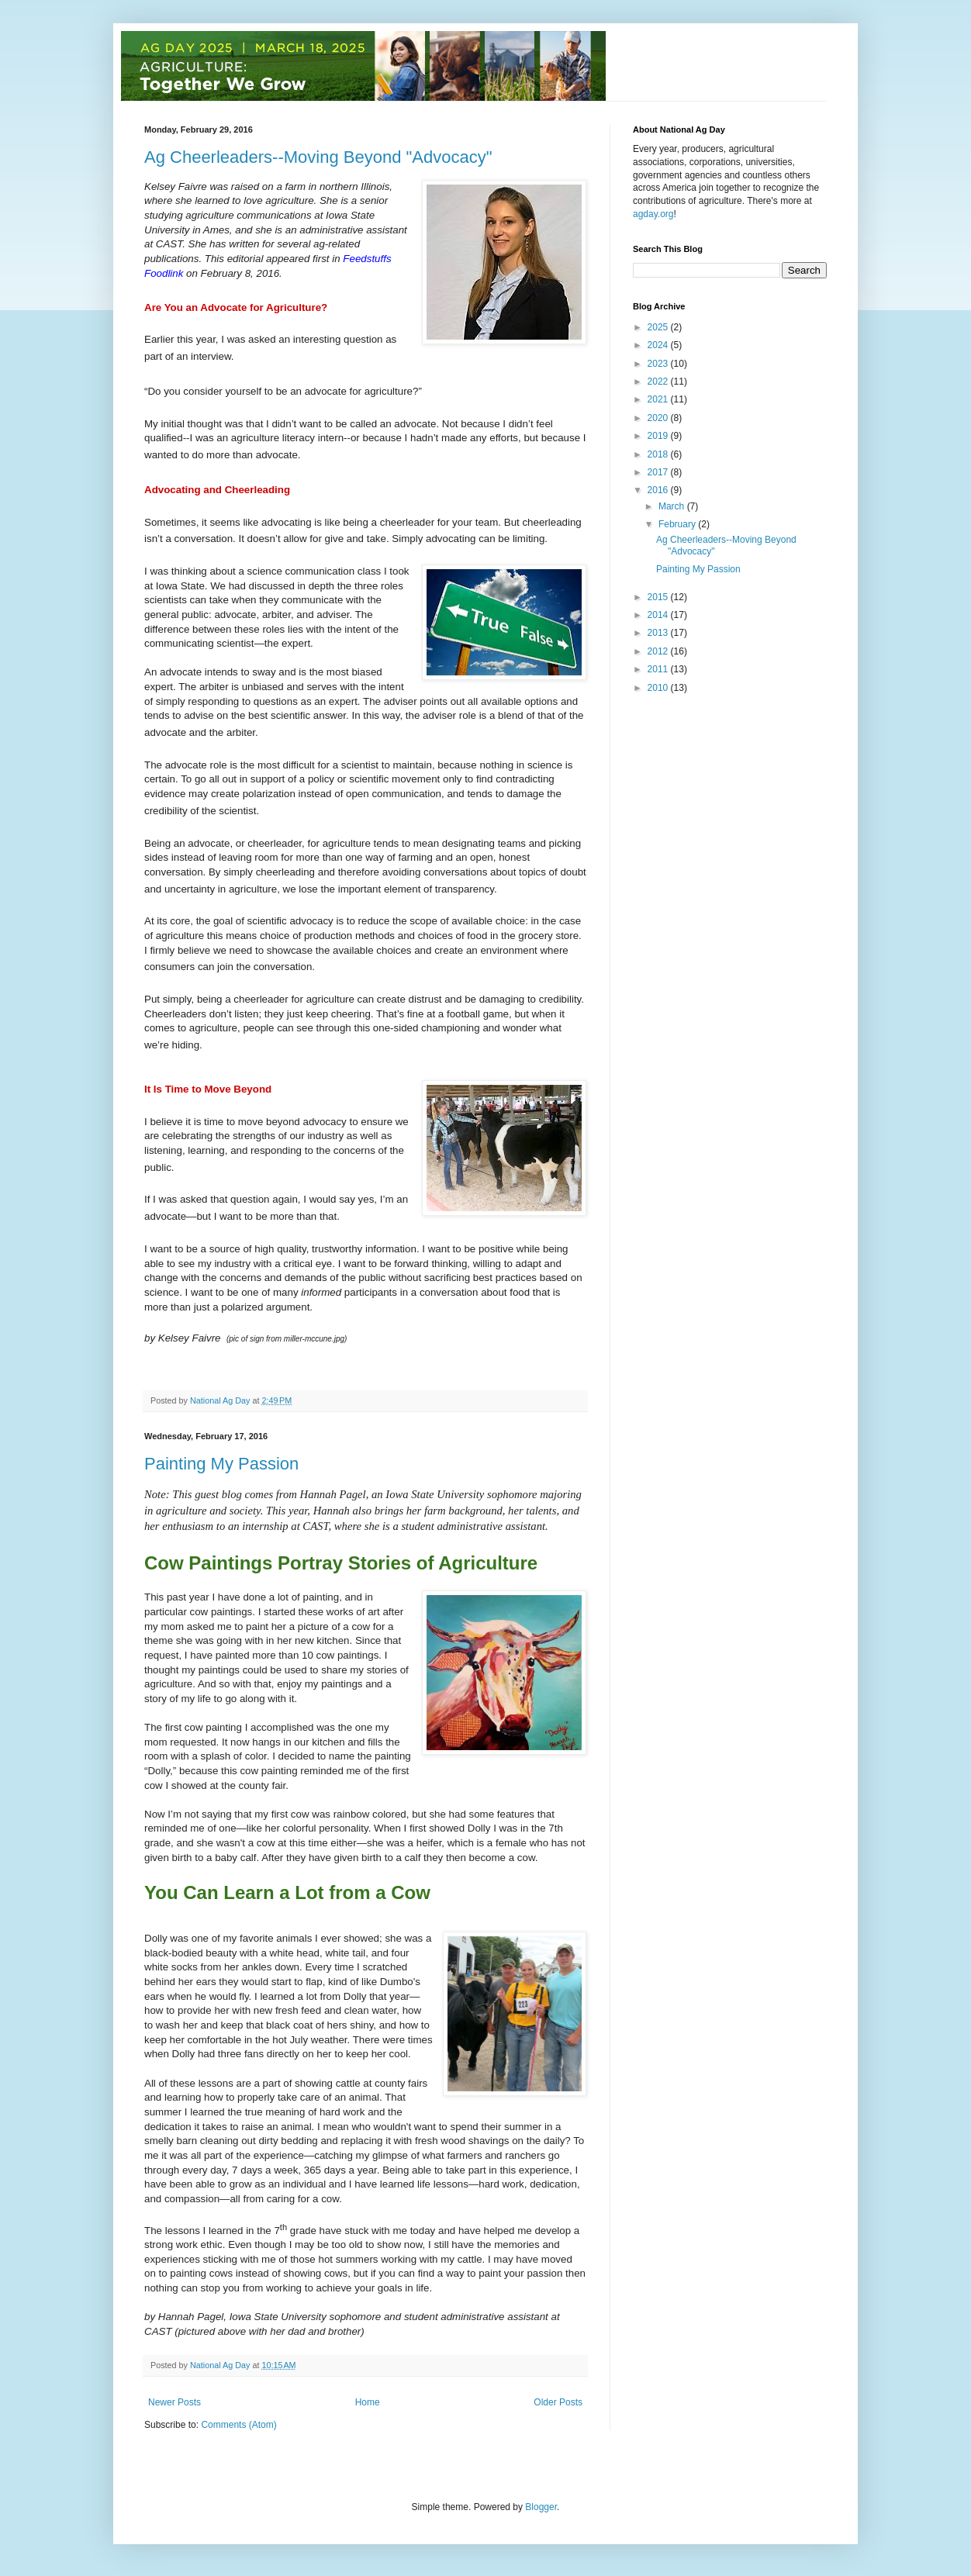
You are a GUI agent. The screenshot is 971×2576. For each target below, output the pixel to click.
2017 (659, 472)
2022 (659, 381)
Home (367, 2402)
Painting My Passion (221, 1463)
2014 (659, 614)
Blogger (541, 2507)
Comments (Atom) (238, 2424)
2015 (659, 597)
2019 (659, 435)
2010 (659, 687)
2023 (659, 363)
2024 (659, 345)
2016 (659, 490)
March (672, 506)
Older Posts (558, 2402)
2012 (659, 651)
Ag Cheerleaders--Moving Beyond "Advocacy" (318, 157)
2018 (659, 454)
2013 (659, 632)
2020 (659, 418)
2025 (659, 327)
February (678, 524)
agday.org (653, 214)
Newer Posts (174, 2402)
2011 (659, 669)
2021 (659, 399)
